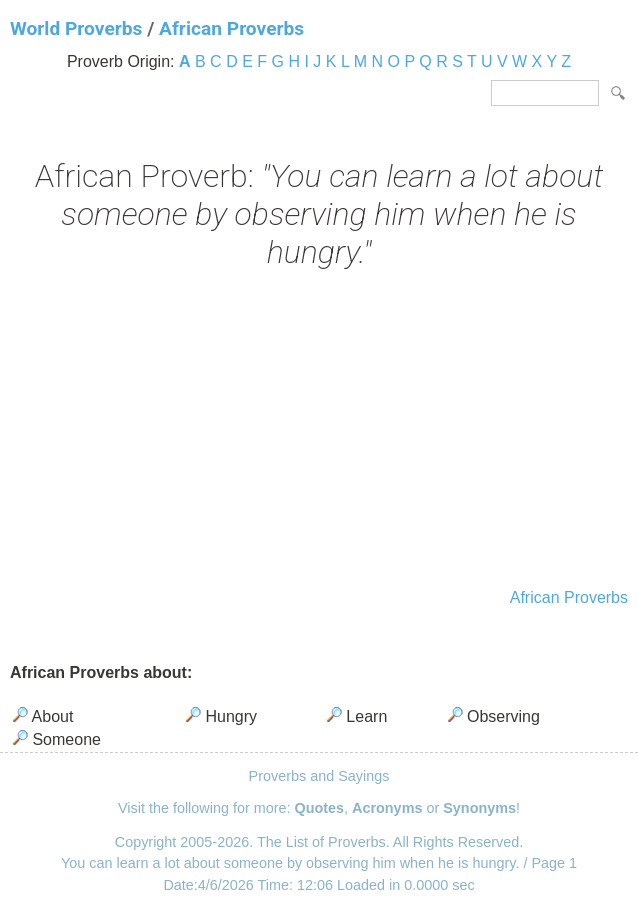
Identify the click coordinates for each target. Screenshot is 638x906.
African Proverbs (231, 28)
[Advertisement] (319, 431)
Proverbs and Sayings (319, 776)
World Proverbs (76, 28)
